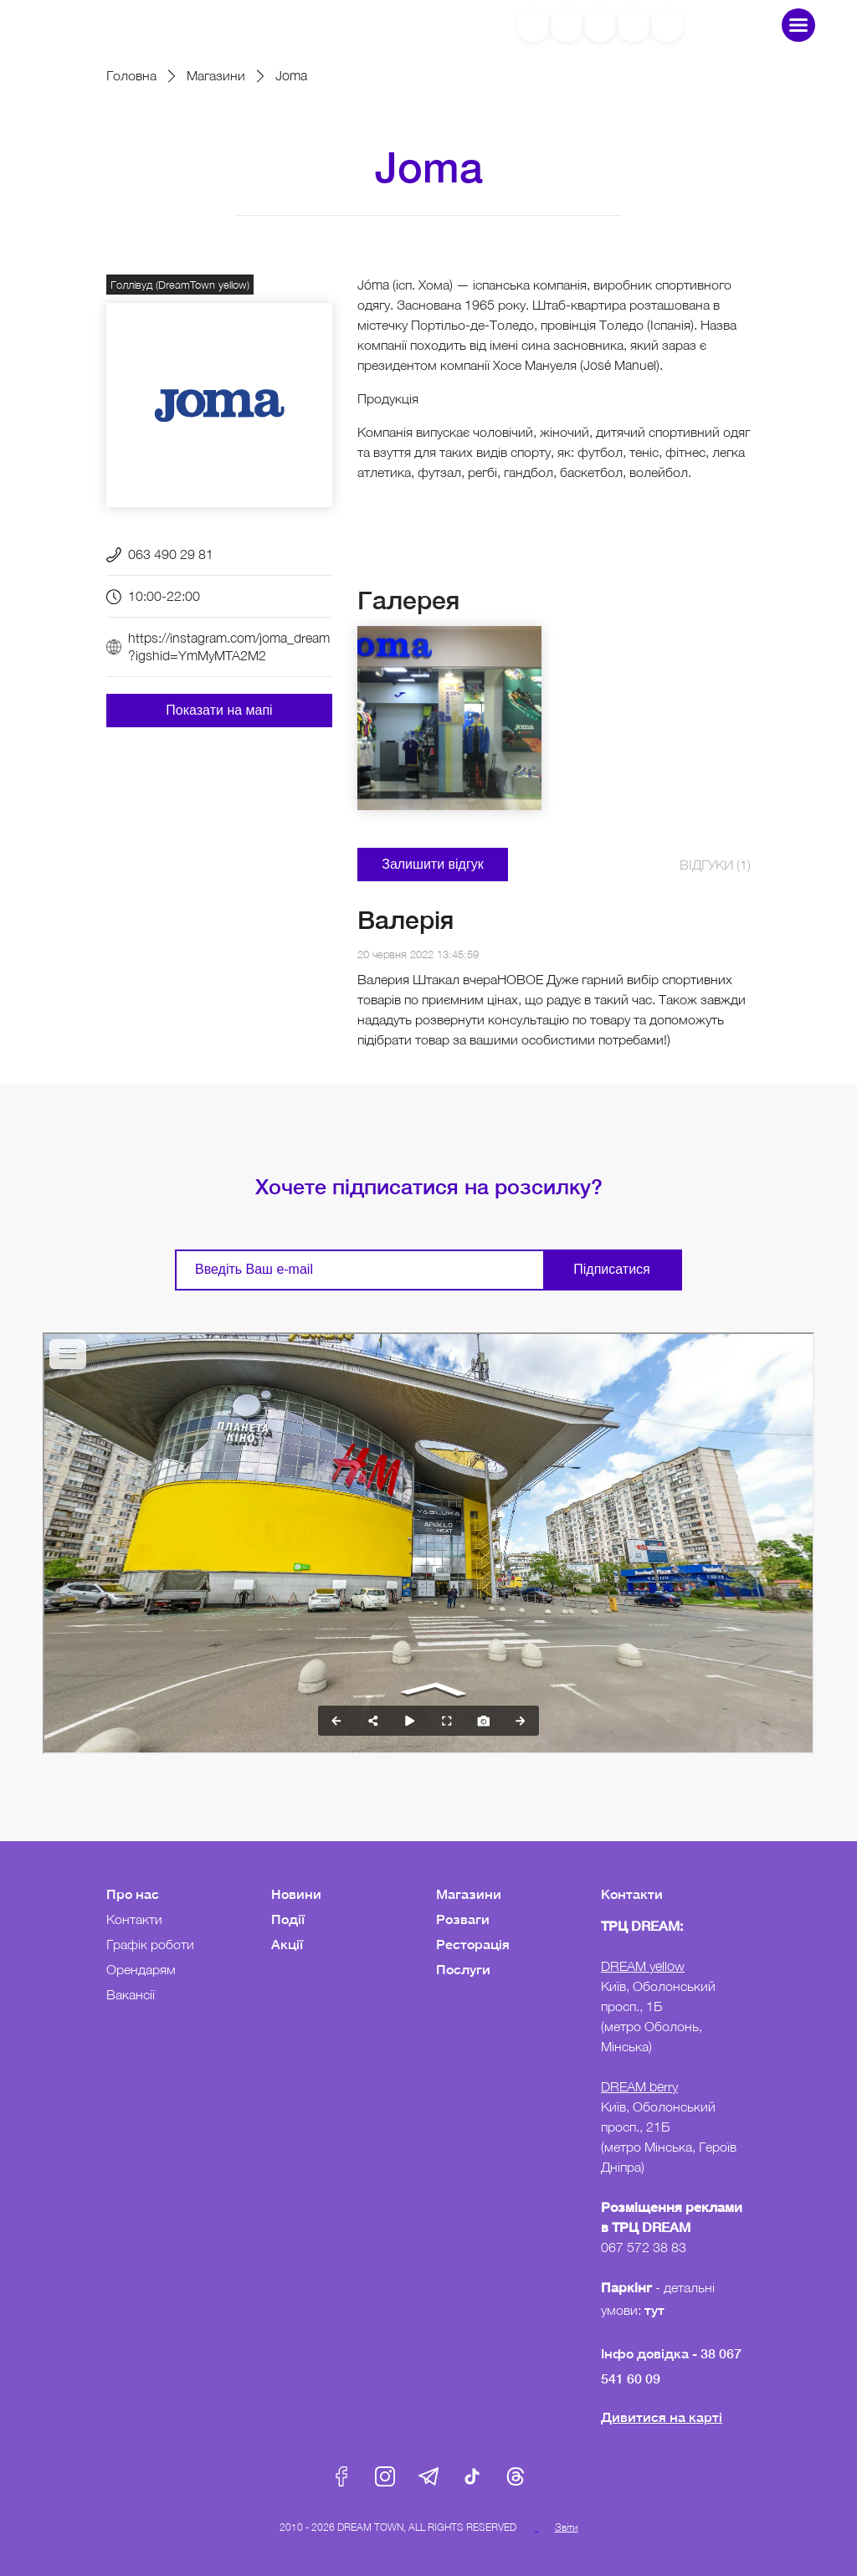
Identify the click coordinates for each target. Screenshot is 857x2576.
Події (288, 1919)
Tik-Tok (472, 2476)
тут (656, 2309)
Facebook (341, 2476)
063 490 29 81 (170, 554)
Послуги (463, 1969)
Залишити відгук (433, 864)
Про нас (132, 1893)
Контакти (134, 1919)
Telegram (428, 2476)
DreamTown (112, 24)
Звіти (566, 2527)
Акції (287, 1944)
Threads (515, 2476)
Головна (131, 75)
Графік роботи (150, 1944)
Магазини (216, 75)
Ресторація (473, 1944)
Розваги (463, 1919)
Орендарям (141, 1969)
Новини (296, 1893)
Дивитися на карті (661, 2417)
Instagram (385, 2476)
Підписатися (611, 1269)
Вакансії (130, 1994)
